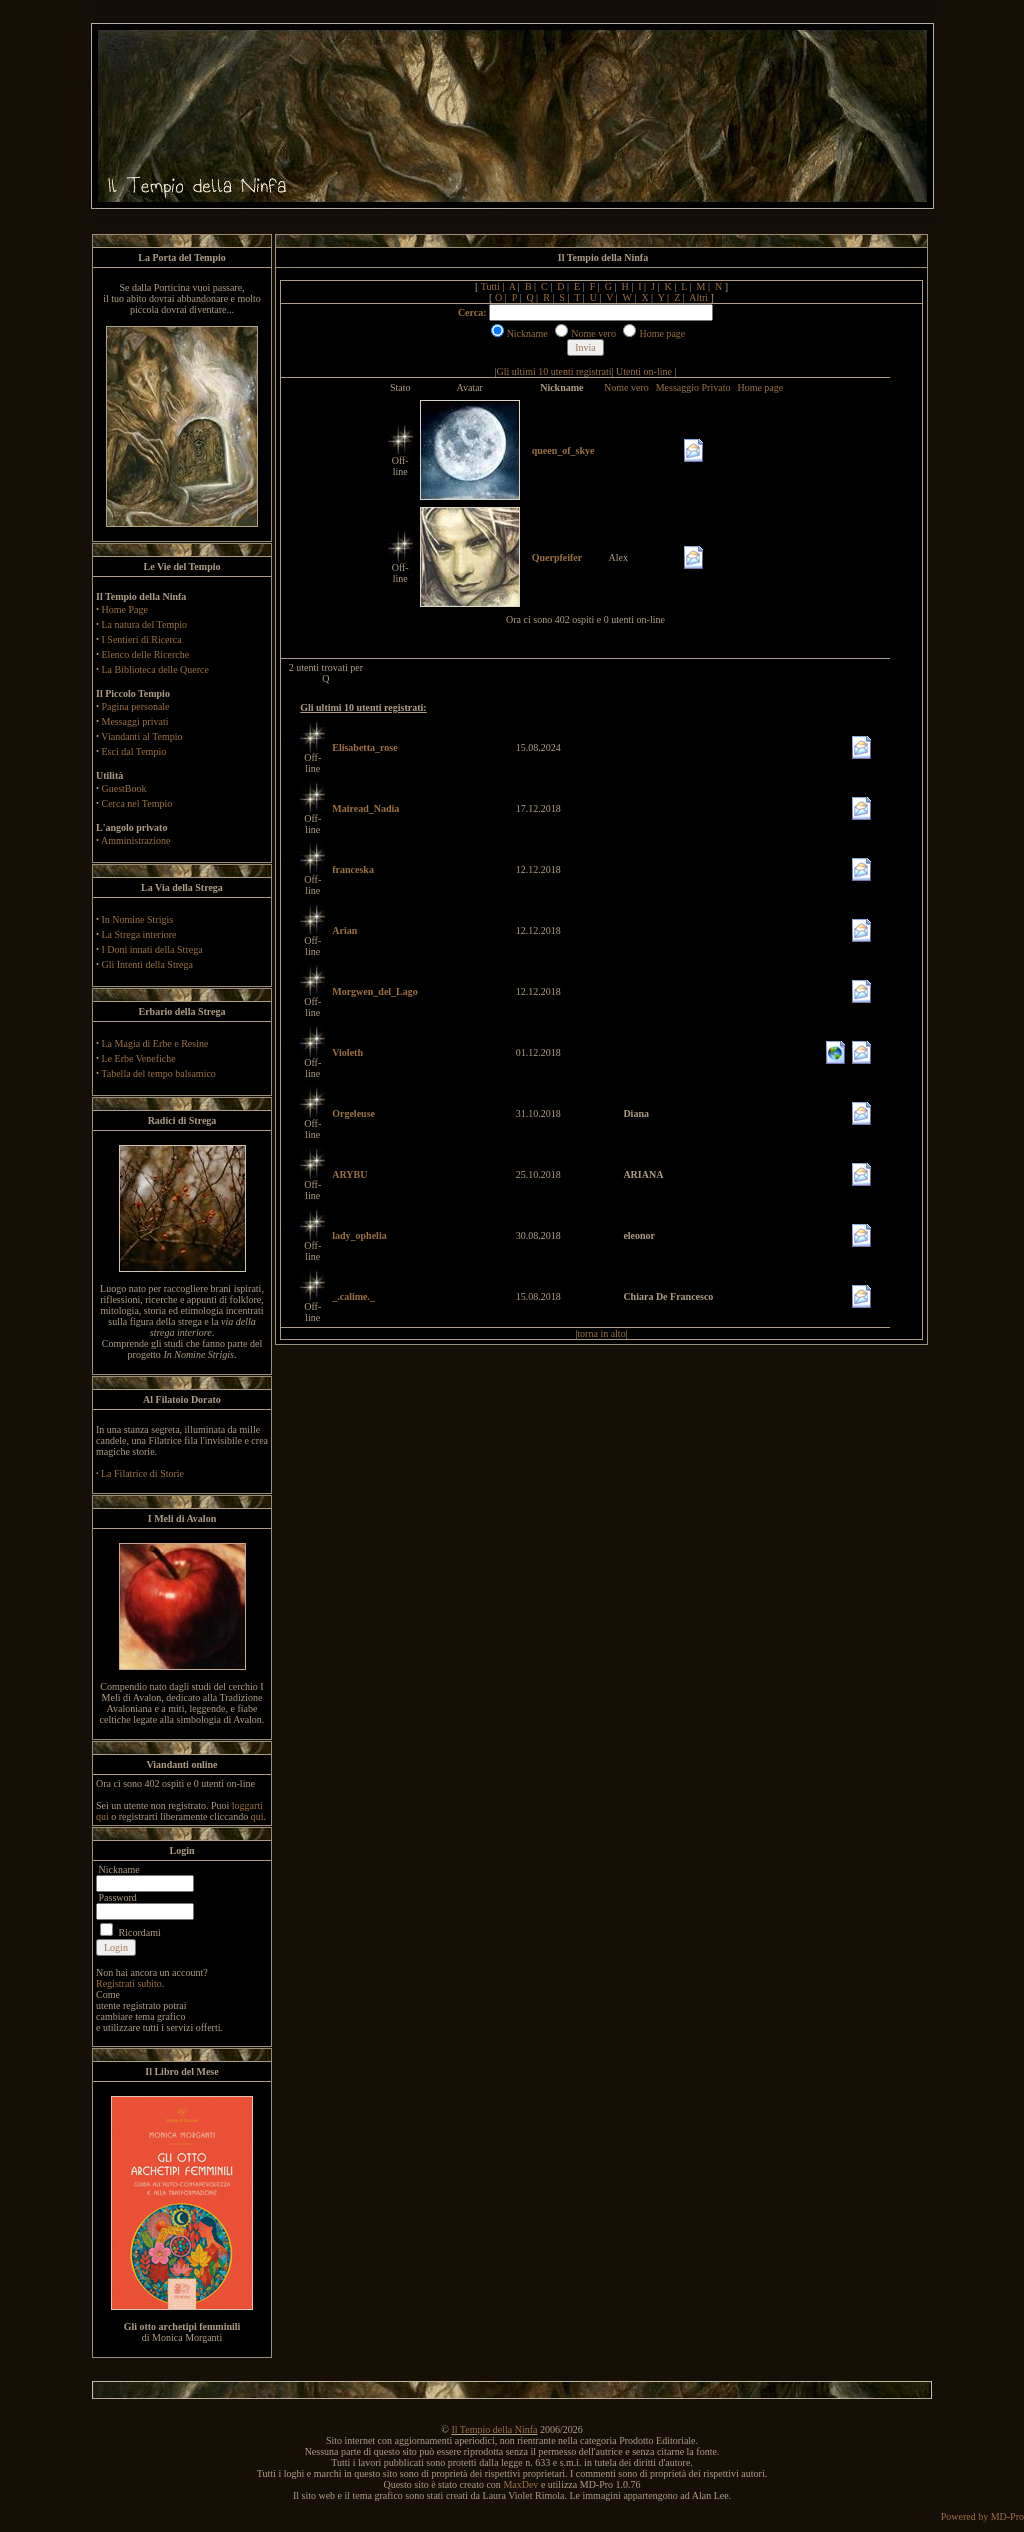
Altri (698, 297)
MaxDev (520, 2484)
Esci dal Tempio (134, 751)
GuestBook (124, 788)
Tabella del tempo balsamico (158, 1073)
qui (257, 1816)
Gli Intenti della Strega (147, 964)
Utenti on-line (644, 371)
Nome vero (626, 387)
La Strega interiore (139, 934)
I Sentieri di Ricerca (142, 639)
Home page (760, 387)
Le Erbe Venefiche (139, 1058)
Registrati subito (129, 1983)
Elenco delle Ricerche (146, 654)
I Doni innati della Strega (152, 949)
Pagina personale (136, 706)
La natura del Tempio (144, 624)
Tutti (490, 286)
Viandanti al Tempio (141, 736)
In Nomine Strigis (138, 919)
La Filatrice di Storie (142, 1473)
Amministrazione (135, 840)
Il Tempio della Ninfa (494, 2429)
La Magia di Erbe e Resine (155, 1043)
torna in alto (601, 1333)
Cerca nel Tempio (137, 803)
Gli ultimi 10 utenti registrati (554, 371)
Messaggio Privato (693, 387)
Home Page (125, 609)
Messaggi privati (135, 721)
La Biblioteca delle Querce (155, 669)
